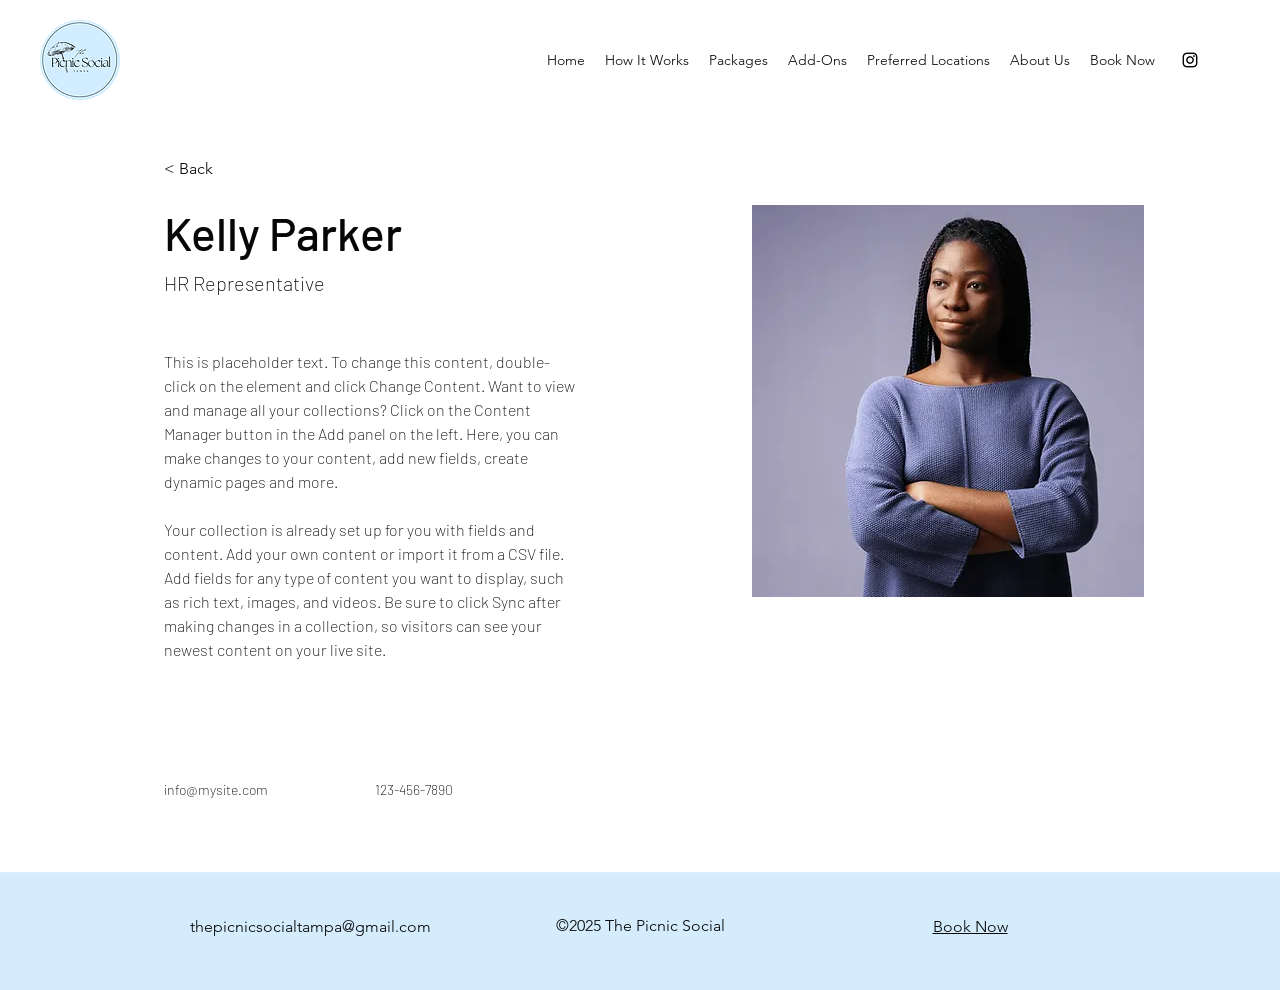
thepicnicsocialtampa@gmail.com (310, 926)
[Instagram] (1190, 60)
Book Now (970, 926)
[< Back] (203, 169)
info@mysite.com (216, 789)
